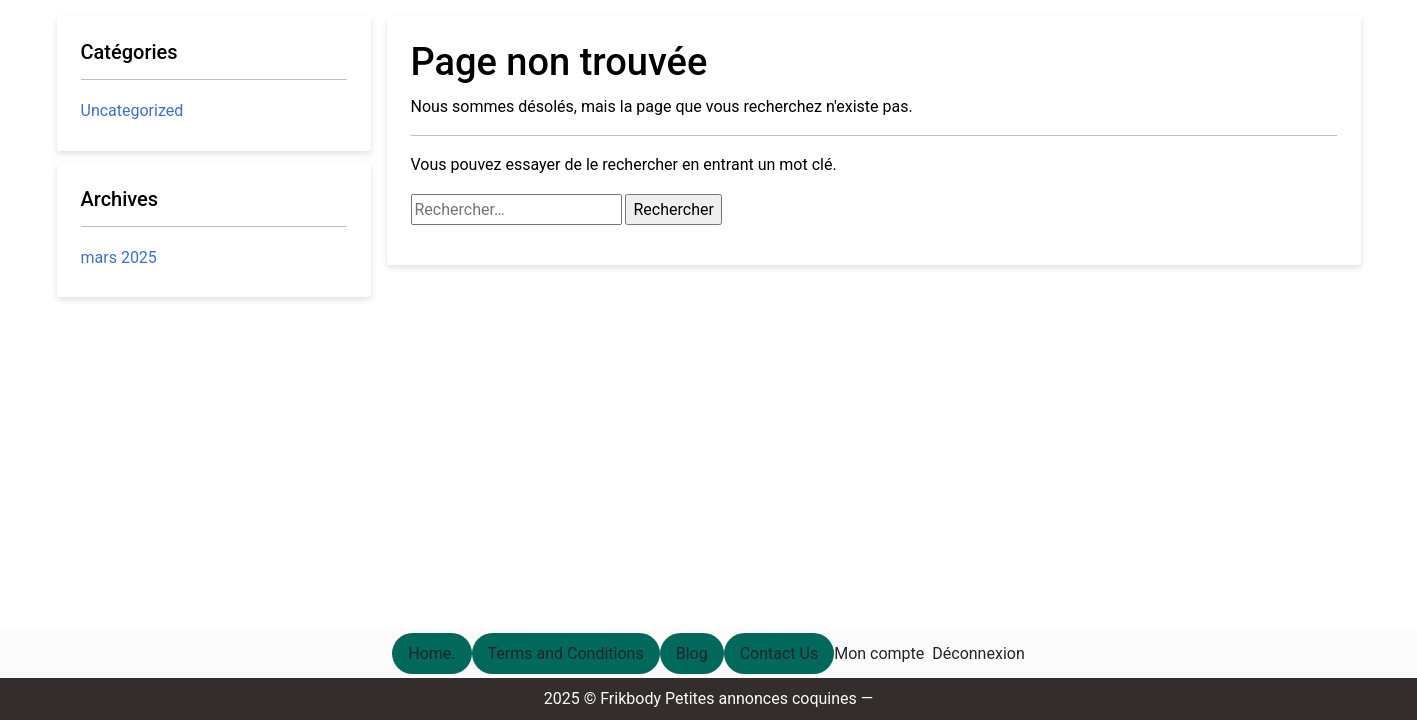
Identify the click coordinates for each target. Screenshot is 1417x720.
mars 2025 (119, 257)
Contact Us (779, 653)
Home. (431, 653)
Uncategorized (132, 110)
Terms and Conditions (566, 653)
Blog (692, 653)
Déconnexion (978, 653)
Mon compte (879, 653)
